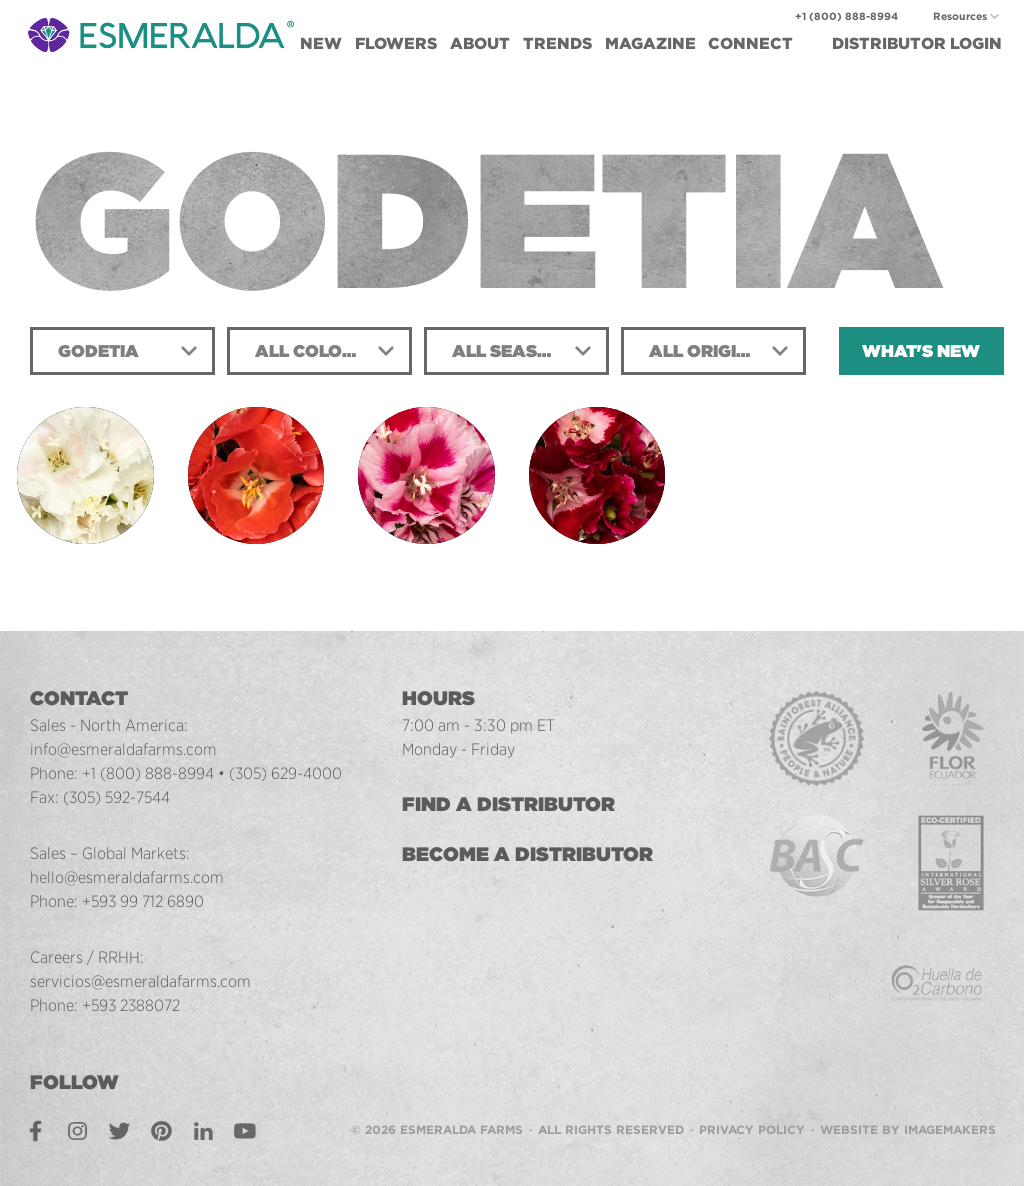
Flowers (396, 43)
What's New (921, 351)
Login (917, 43)
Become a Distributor (529, 854)
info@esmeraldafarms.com (123, 749)
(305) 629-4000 (286, 773)
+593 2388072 (132, 1005)
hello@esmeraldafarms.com (127, 877)
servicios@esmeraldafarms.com (140, 981)
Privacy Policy (752, 1129)
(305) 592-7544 (118, 797)
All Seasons (513, 351)
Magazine (650, 43)
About (480, 43)
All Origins (704, 351)
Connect (750, 43)
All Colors (310, 351)
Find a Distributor (510, 804)
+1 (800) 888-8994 (846, 16)
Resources (960, 16)
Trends (557, 43)
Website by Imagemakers (908, 1129)
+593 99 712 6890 (144, 901)
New (321, 43)
